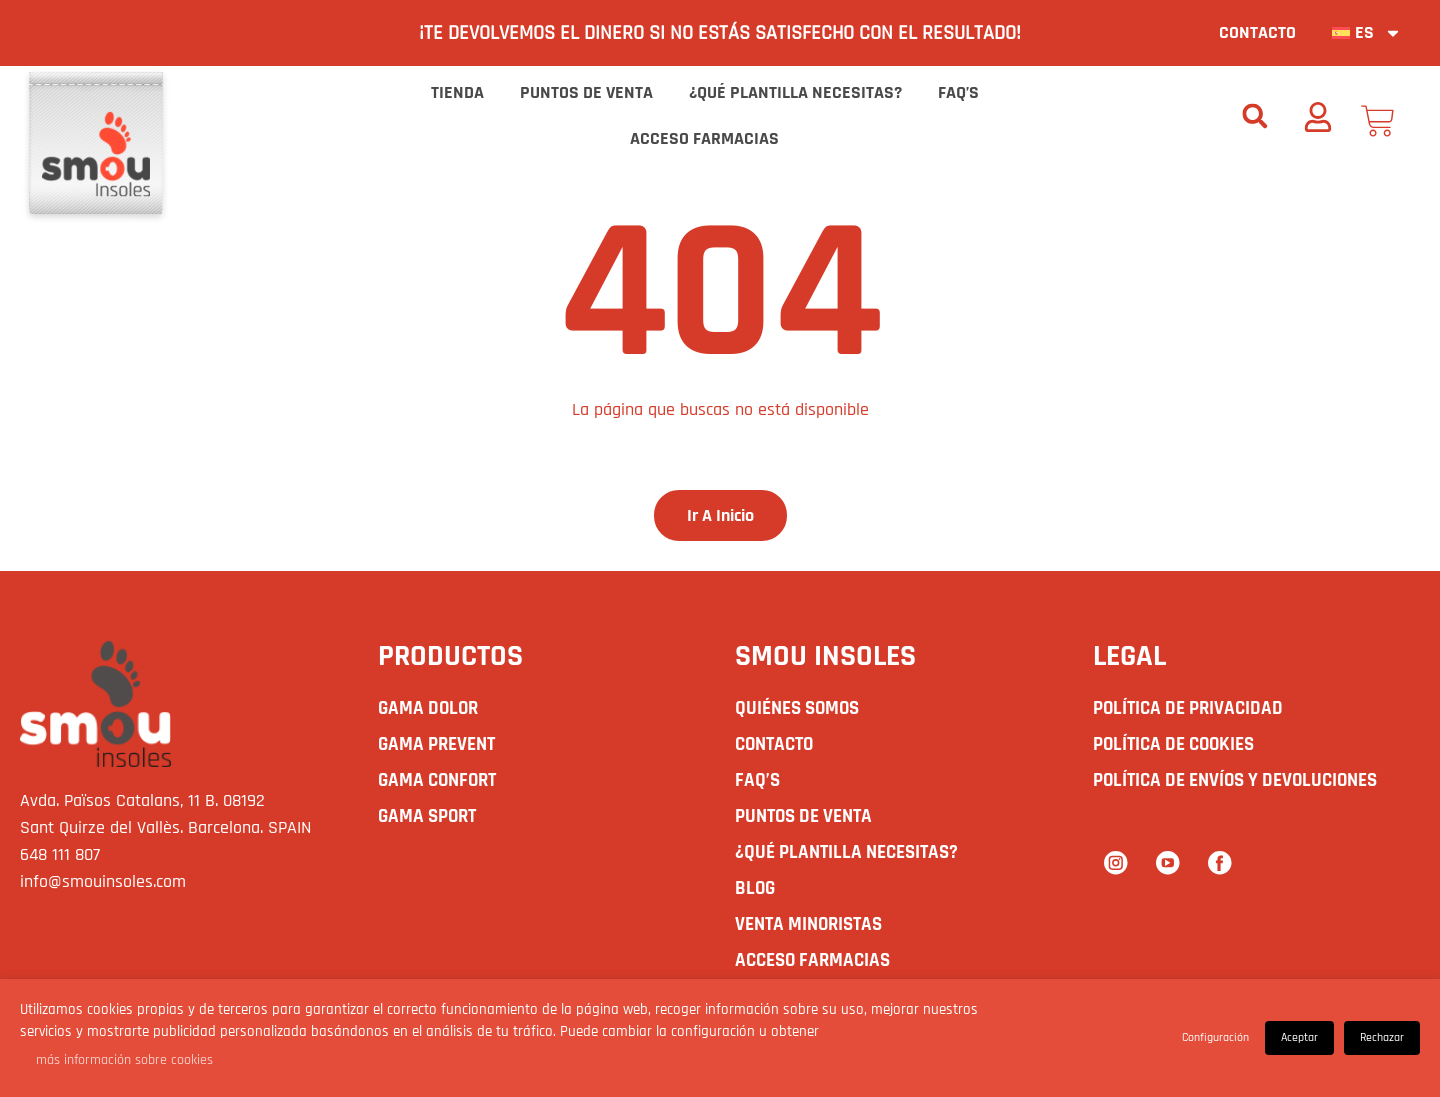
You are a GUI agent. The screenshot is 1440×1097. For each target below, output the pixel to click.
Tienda (457, 92)
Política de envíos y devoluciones (1243, 782)
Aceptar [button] (1299, 1037)
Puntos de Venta (586, 92)
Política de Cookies (1178, 746)
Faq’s (958, 92)
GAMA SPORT (430, 818)
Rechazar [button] (1382, 1037)
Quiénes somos (801, 710)
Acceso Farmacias (704, 138)
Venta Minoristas (813, 926)
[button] (1255, 116)
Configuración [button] (1215, 1037)
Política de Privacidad (1192, 710)
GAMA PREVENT (440, 746)
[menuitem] (1367, 33)
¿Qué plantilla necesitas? (795, 92)
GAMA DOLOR (430, 710)
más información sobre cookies (124, 1060)
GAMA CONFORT (441, 782)
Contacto (1257, 32)
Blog (756, 890)
